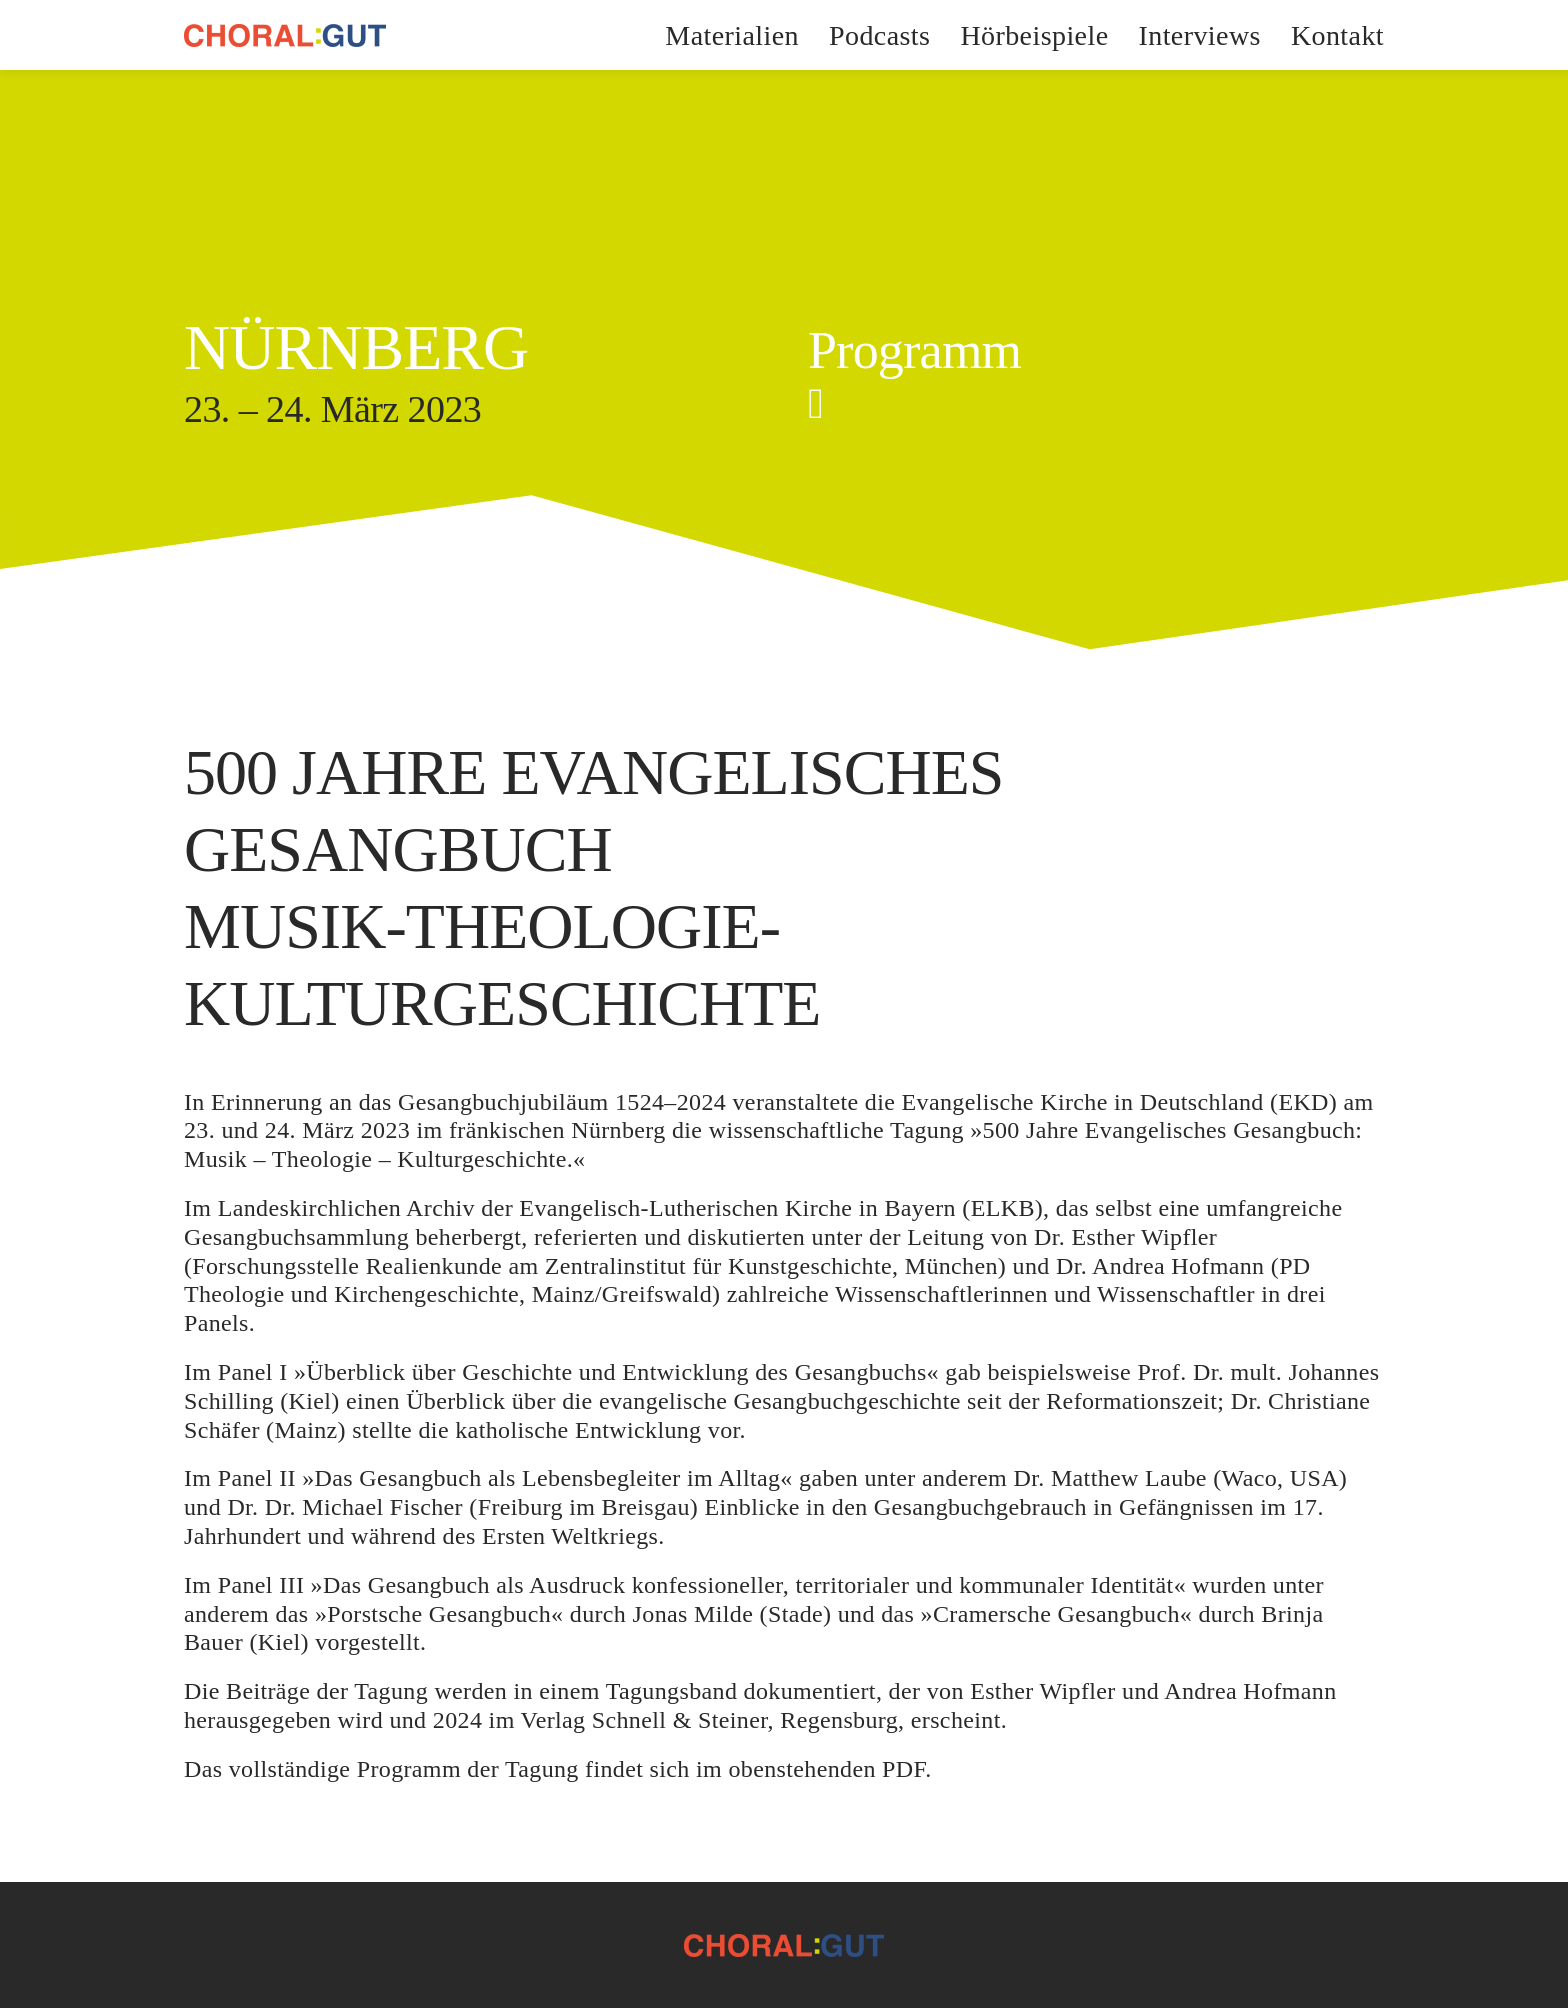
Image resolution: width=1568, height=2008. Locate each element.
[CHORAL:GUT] (285, 36)
